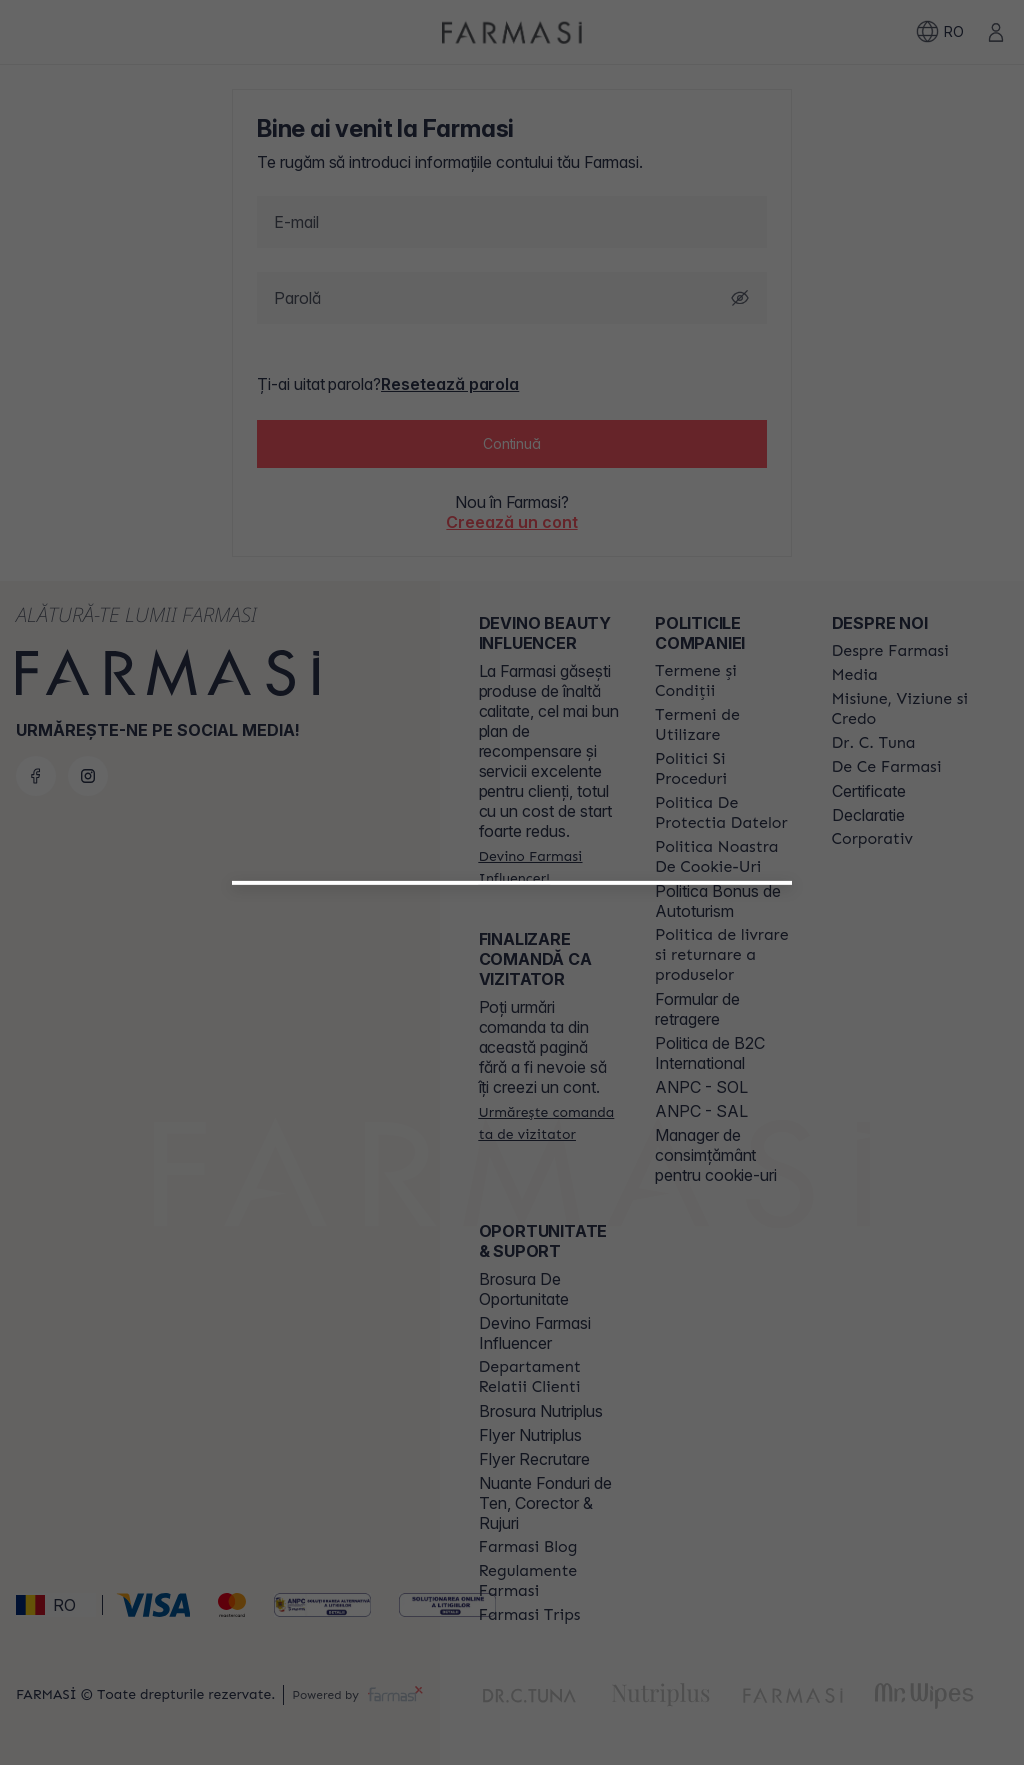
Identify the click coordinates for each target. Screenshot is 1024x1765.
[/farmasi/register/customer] (512, 1190)
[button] (512, 1138)
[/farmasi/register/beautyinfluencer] (512, 1146)
